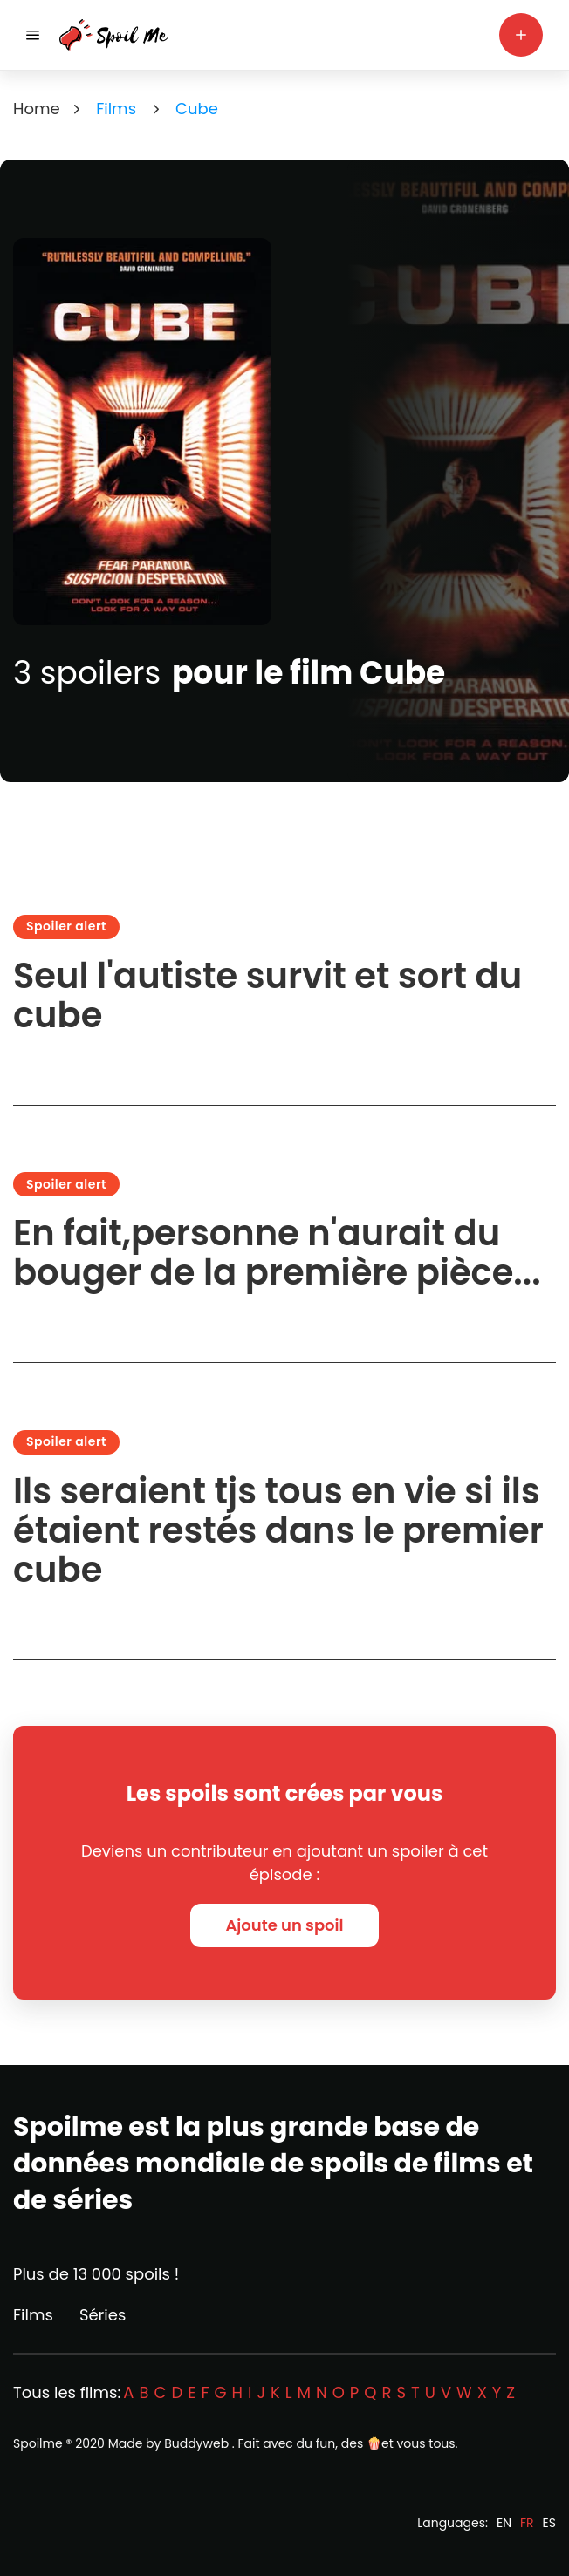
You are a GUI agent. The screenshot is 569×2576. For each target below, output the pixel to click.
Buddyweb (196, 2443)
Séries (102, 2315)
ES (549, 2523)
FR (527, 2523)
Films (33, 2315)
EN (504, 2523)
